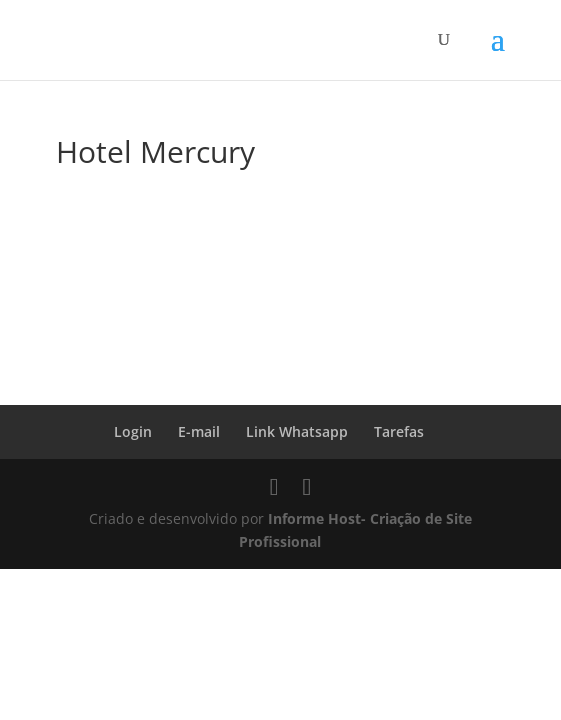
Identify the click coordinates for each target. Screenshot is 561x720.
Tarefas (399, 431)
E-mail (199, 431)
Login (133, 431)
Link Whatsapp (297, 431)
